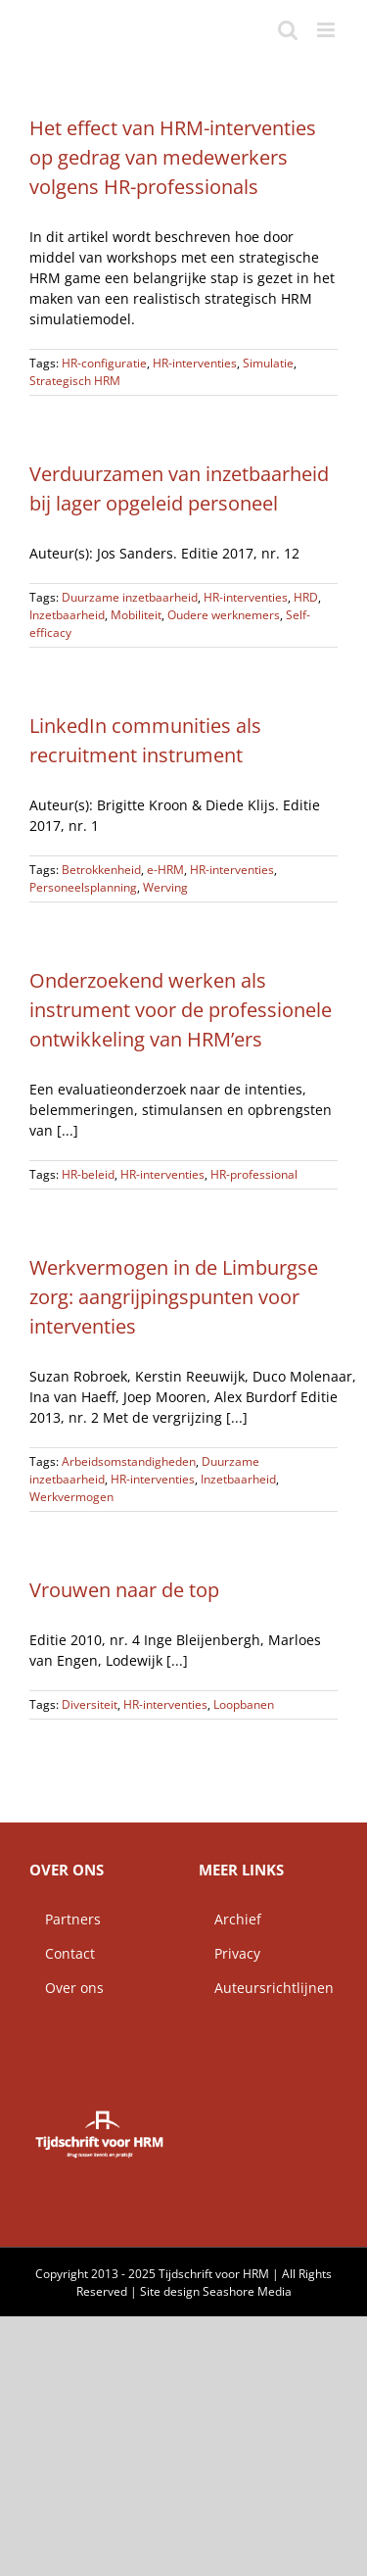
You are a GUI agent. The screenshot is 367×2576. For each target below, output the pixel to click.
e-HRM (165, 869)
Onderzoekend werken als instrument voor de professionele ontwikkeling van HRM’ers (180, 1009)
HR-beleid (88, 1174)
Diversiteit (89, 1704)
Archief (230, 1919)
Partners (65, 1919)
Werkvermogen (71, 1496)
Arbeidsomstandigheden (129, 1461)
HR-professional (254, 1174)
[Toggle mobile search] (288, 30)
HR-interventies (195, 363)
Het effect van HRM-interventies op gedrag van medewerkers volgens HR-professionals (172, 157)
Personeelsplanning (83, 887)
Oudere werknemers (223, 615)
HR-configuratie (104, 363)
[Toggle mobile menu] (327, 30)
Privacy (229, 1953)
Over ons (66, 1987)
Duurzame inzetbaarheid (130, 597)
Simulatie (268, 363)
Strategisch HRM (74, 380)
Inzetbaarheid (67, 615)
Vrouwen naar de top (124, 1590)
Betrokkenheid (101, 869)
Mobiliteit (136, 615)
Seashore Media (247, 2291)
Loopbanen (243, 1704)
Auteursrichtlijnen (266, 1987)
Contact (62, 1953)
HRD (306, 597)
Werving (165, 887)
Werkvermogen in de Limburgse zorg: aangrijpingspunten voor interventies (173, 1296)
